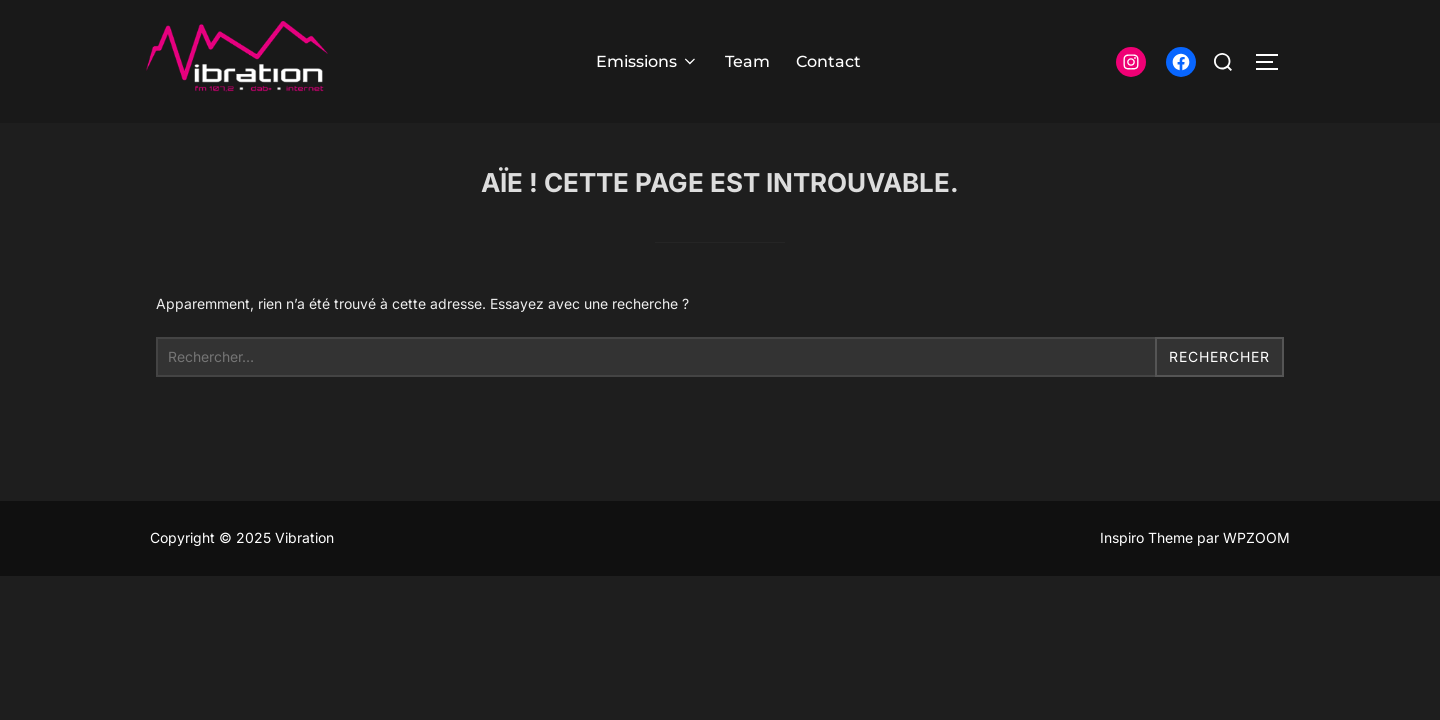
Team (747, 61)
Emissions (647, 61)
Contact (828, 61)
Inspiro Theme (1146, 537)
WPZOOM (1256, 537)
